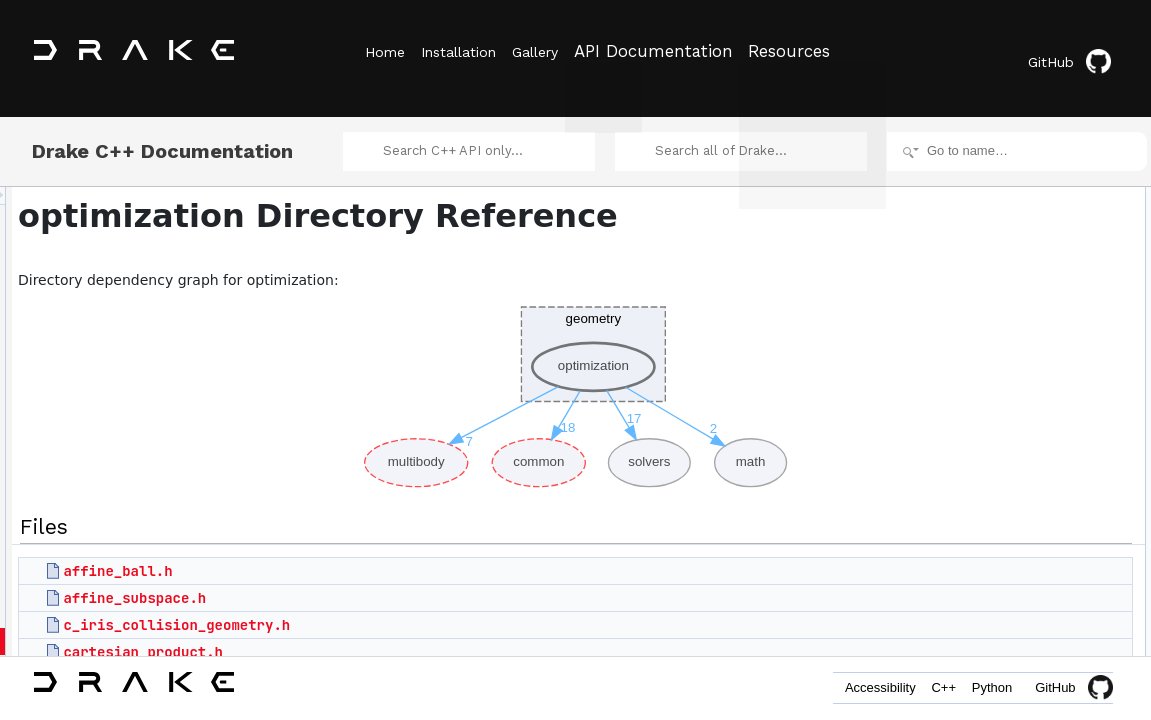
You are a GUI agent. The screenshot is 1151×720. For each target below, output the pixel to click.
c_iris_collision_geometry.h (426, 613)
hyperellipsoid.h (985, 538)
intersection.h (979, 604)
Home (385, 51)
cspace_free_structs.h (1002, 428)
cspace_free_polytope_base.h (1024, 406)
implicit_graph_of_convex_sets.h (1031, 582)
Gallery (563, 51)
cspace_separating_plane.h (1017, 450)
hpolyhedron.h (982, 516)
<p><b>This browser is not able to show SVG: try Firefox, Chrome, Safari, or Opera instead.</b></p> (579, 380)
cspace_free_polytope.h (1007, 384)
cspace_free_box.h (994, 340)
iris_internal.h (979, 648)
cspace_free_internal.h (1004, 362)
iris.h (956, 626)
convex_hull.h (980, 296)
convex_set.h (979, 318)
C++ (922, 687)
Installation (472, 51)
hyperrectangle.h (988, 560)
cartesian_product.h (393, 640)
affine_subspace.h (384, 586)
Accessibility (844, 687)
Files (940, 186)
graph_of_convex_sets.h (1009, 494)
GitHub (1075, 52)
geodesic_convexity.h (1001, 472)
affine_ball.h (367, 559)
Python (985, 687)
